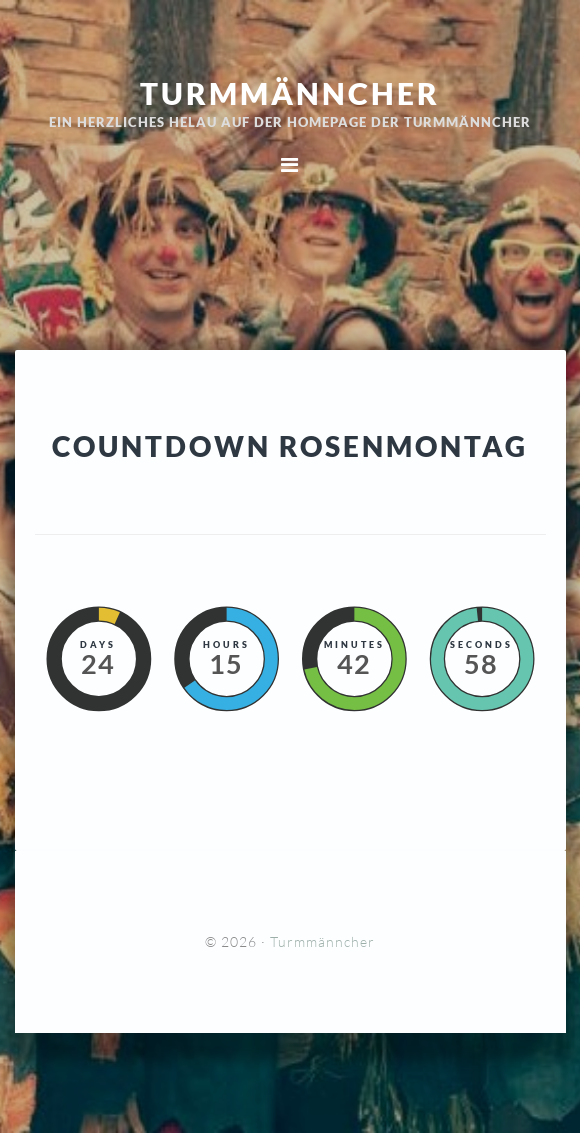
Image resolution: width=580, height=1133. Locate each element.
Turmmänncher (290, 93)
